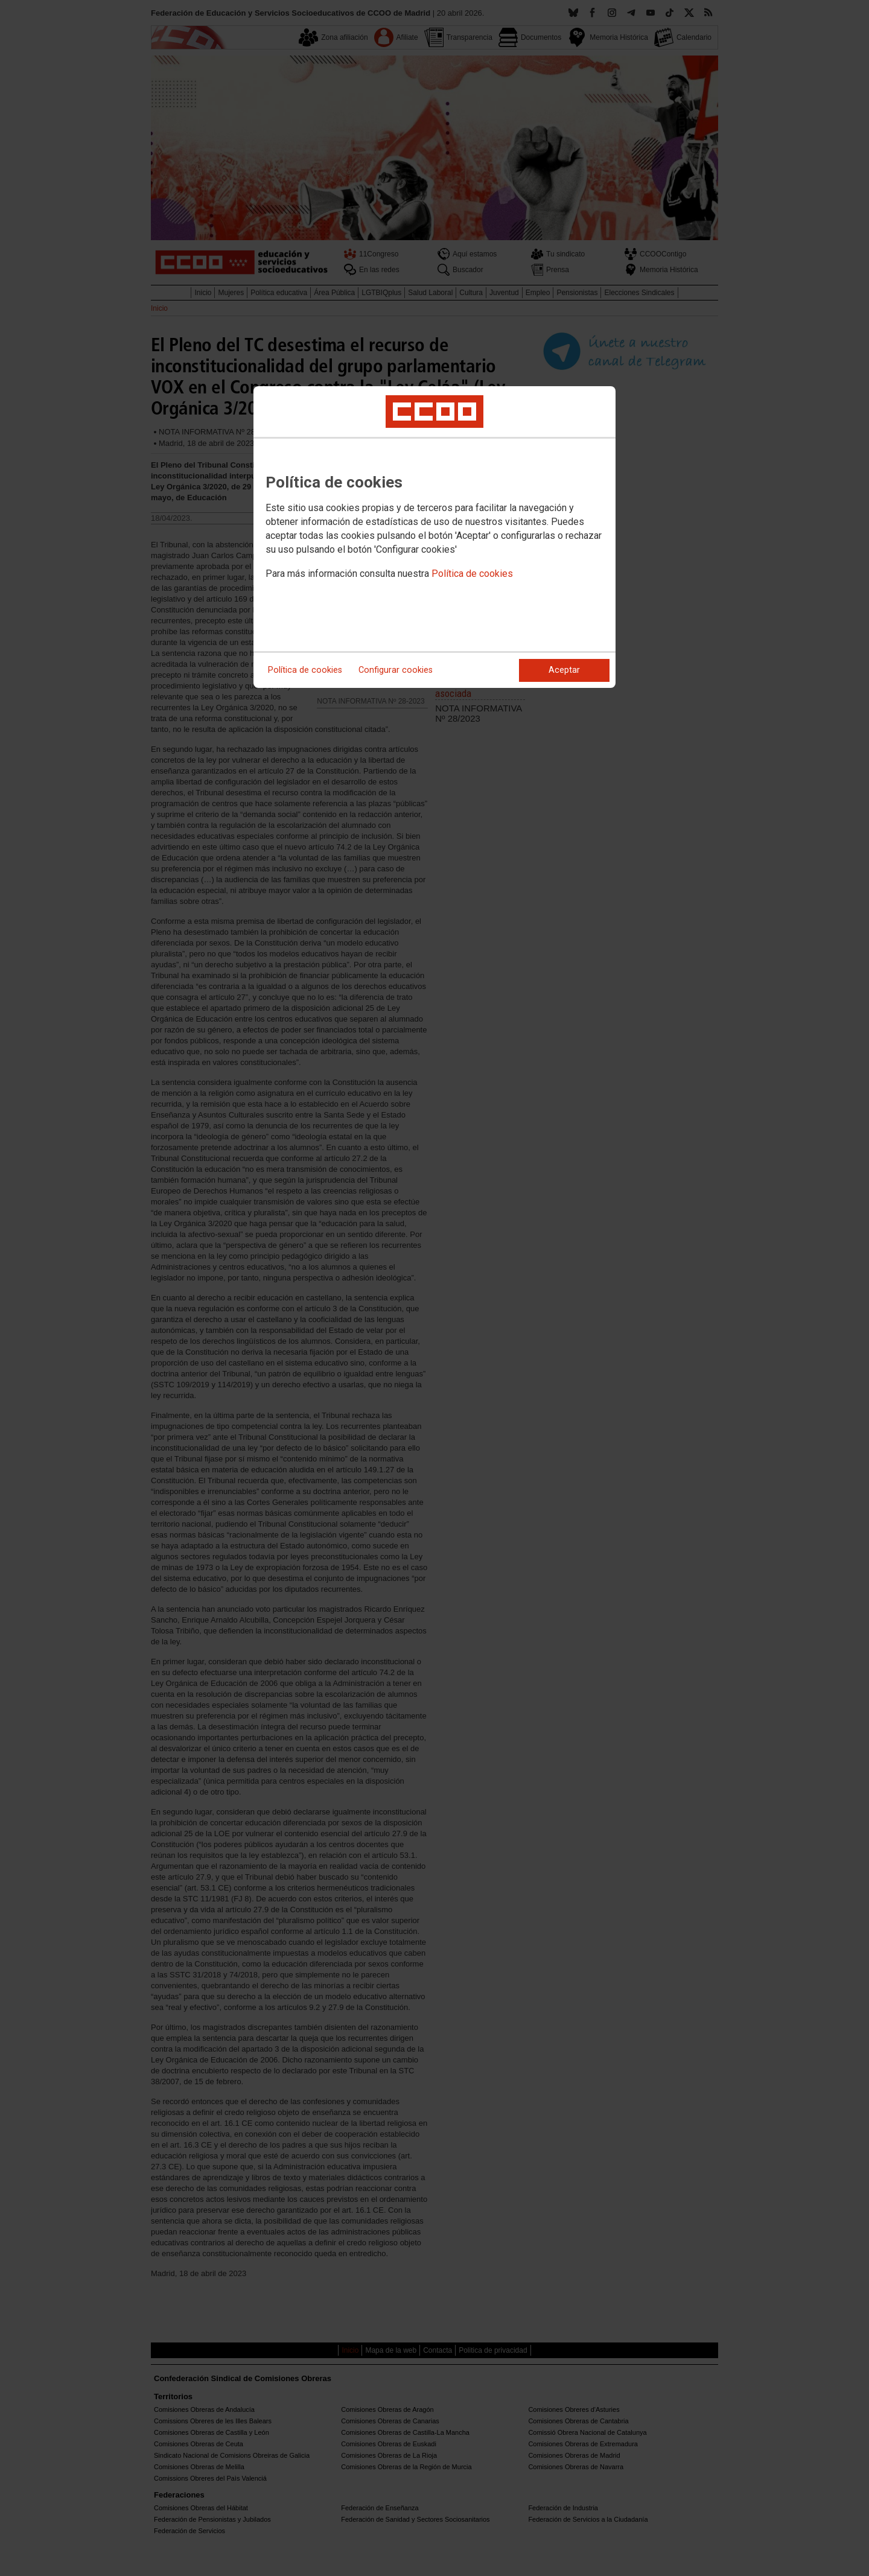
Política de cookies (472, 573)
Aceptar (564, 670)
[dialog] (434, 537)
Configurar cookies (395, 670)
